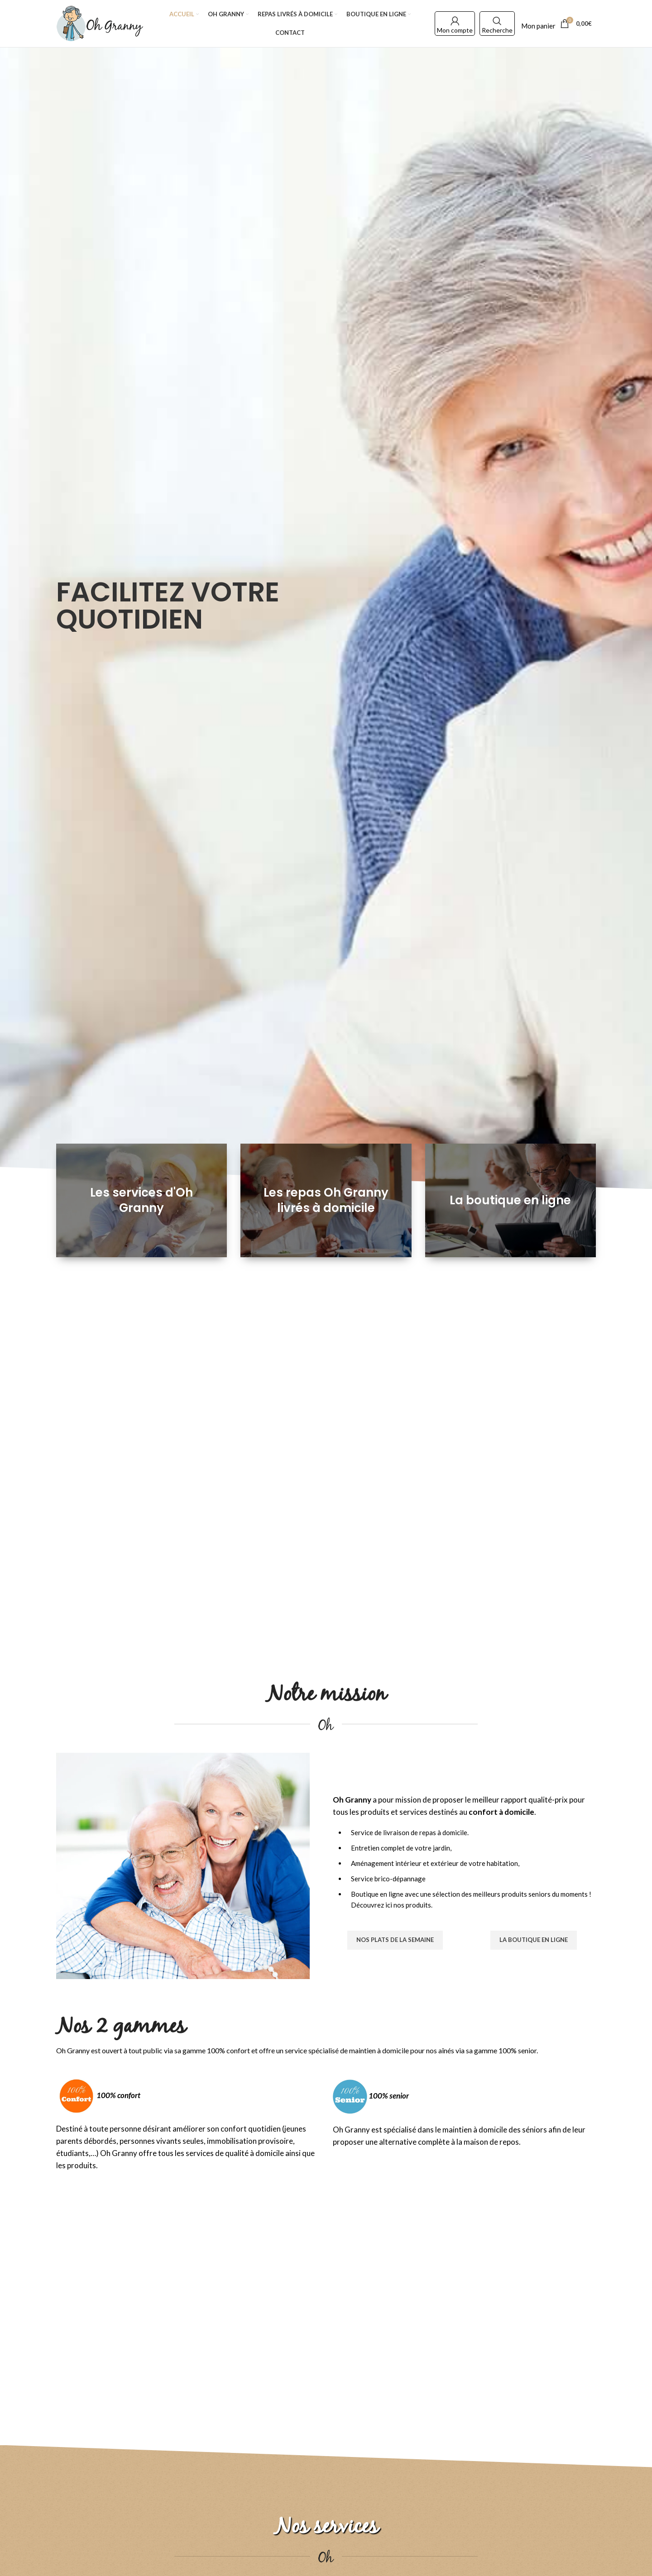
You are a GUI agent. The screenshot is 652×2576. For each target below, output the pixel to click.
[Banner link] (141, 1201)
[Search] (497, 21)
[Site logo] (99, 23)
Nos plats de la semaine (395, 1939)
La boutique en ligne (533, 1939)
